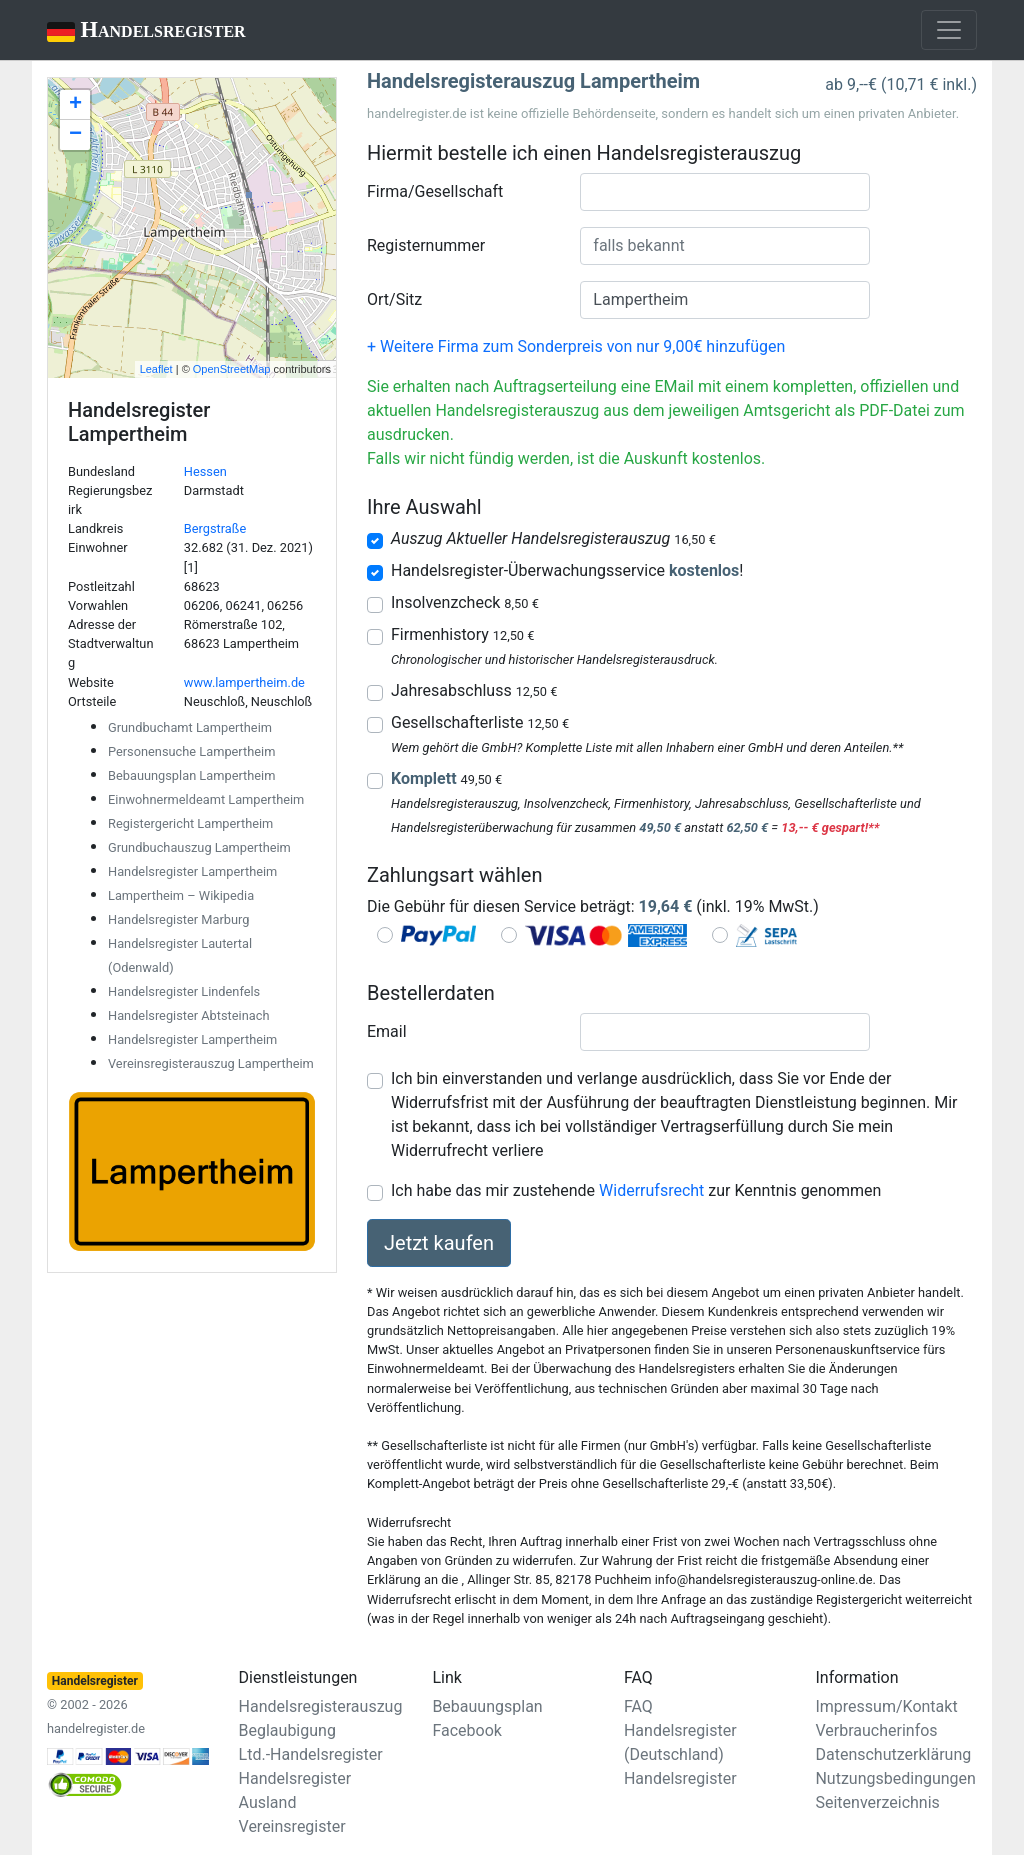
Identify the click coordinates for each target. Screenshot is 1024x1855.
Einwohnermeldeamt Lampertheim (206, 799)
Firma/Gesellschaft (435, 191)
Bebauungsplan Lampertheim (191, 775)
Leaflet (156, 369)
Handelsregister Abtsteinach (188, 1015)
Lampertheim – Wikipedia (181, 895)
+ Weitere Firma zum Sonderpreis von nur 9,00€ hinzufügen (576, 346)
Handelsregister (132, 31)
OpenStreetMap (232, 369)
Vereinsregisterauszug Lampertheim (211, 1063)
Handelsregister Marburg (178, 919)
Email (387, 1031)
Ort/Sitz (394, 299)
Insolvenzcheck (465, 602)
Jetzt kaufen (439, 1243)
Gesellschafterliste (480, 722)
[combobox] (725, 192)
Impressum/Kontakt (886, 1706)
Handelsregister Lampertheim (192, 871)
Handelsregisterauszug (321, 1706)
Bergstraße (215, 528)
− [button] (75, 135)
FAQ (638, 1706)
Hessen (205, 471)
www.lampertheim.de (244, 682)
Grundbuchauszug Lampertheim (199, 847)
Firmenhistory (462, 634)
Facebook (466, 1730)
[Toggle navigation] (949, 30)
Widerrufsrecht (651, 1190)
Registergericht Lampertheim (190, 823)
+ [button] (75, 105)
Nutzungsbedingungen (895, 1778)
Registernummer (426, 245)
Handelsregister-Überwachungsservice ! (567, 570)
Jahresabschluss (474, 690)
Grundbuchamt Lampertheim (190, 727)
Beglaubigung (287, 1730)
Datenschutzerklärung (893, 1754)
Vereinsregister (292, 1826)
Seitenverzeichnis (877, 1802)
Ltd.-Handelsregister (311, 1754)
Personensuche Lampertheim (191, 751)
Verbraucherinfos (876, 1730)
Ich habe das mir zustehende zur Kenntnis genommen (636, 1190)
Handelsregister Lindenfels (184, 991)
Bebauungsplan (487, 1706)
